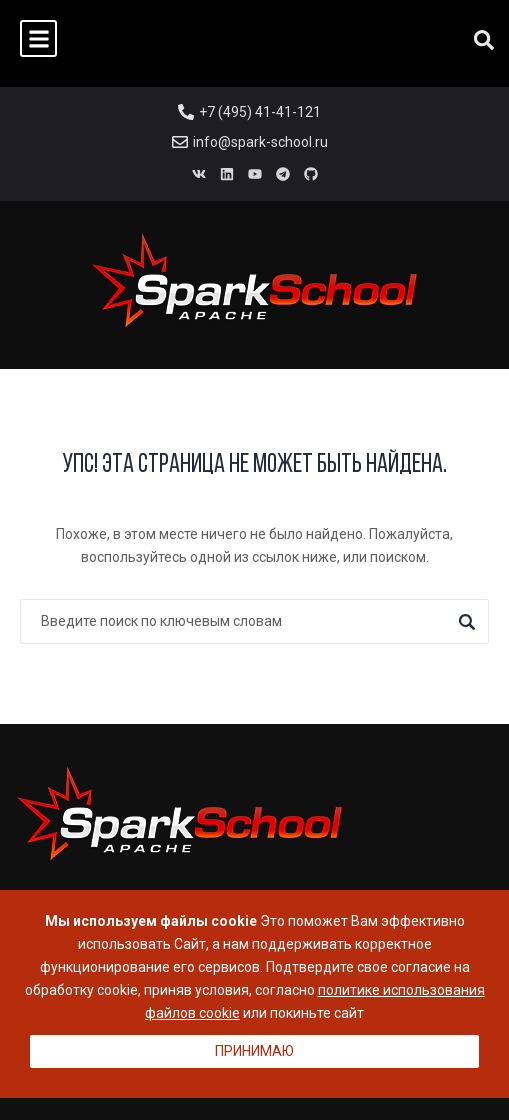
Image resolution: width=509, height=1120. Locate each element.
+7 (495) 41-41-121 (260, 112)
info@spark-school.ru (260, 142)
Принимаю (254, 1051)
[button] (38, 38)
